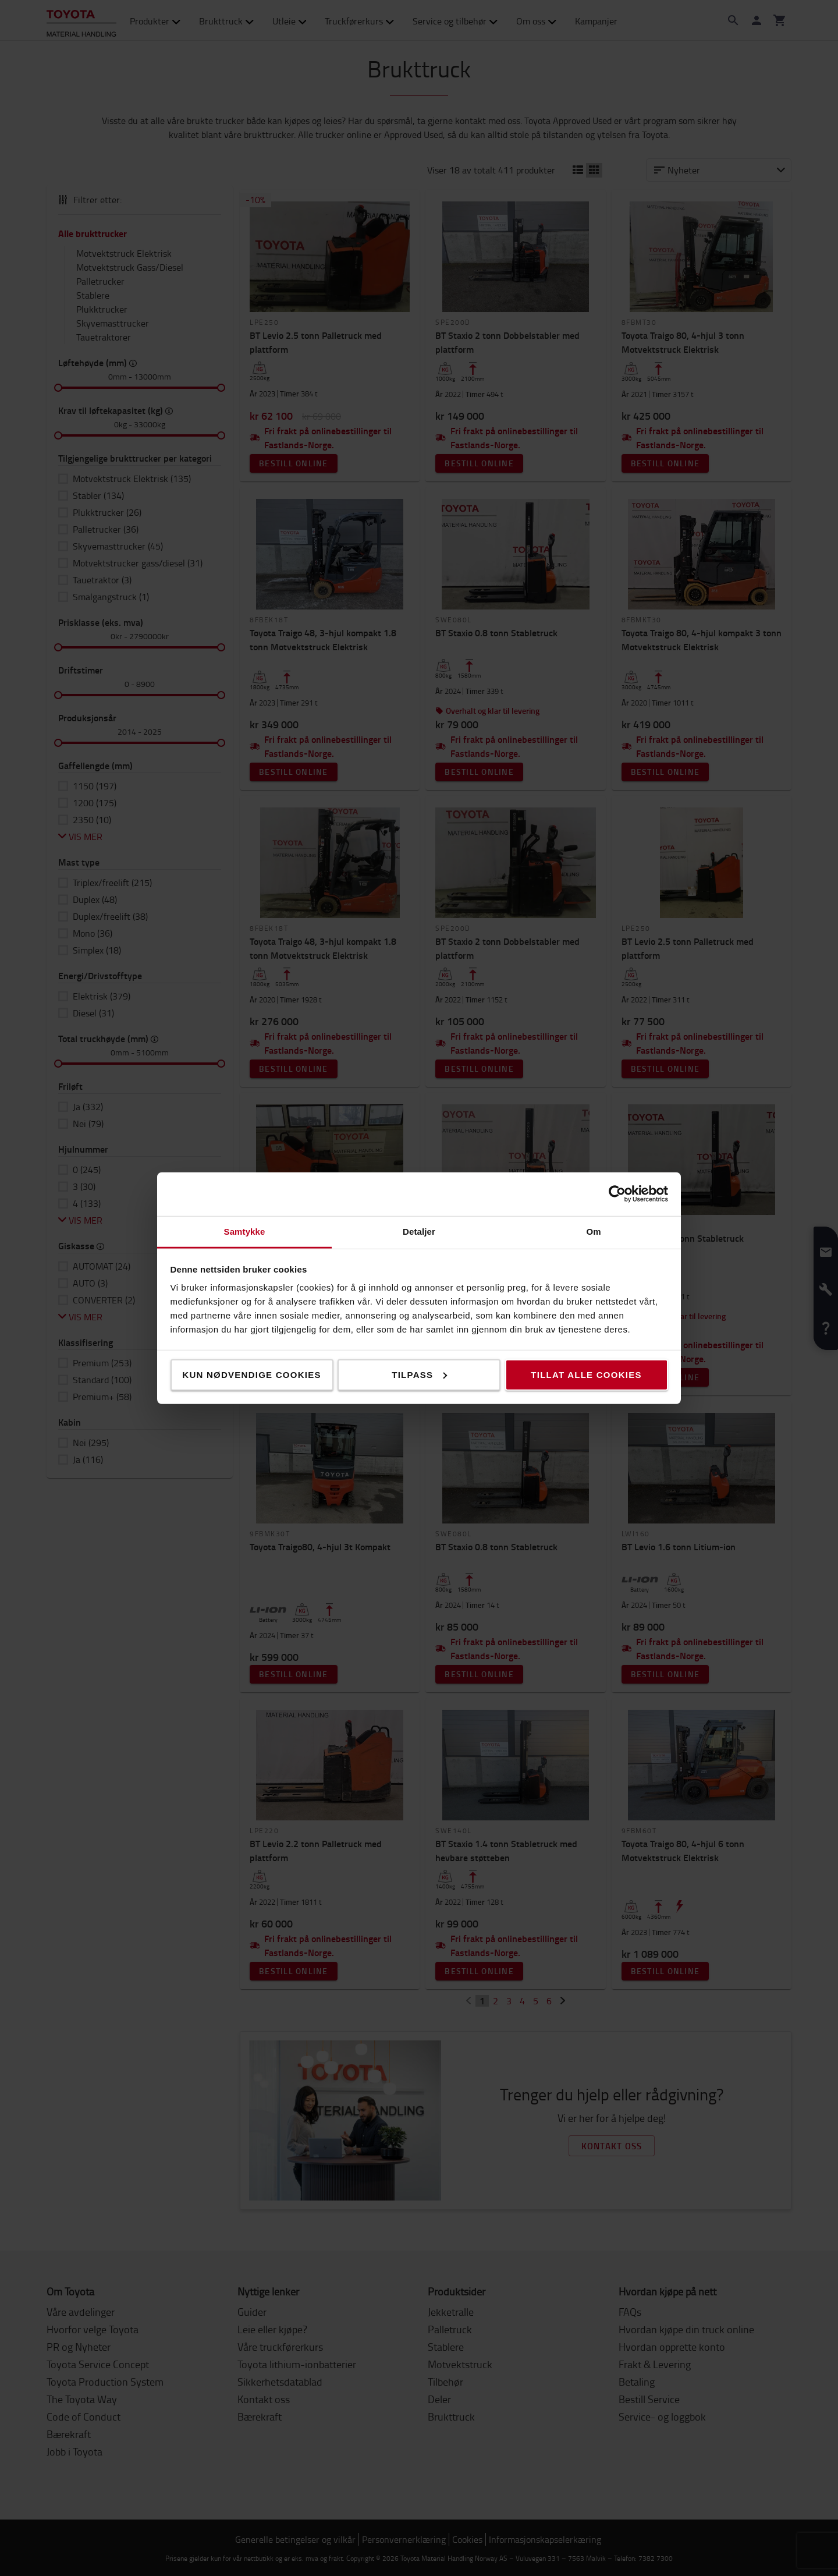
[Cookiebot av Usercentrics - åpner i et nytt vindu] (617, 1194)
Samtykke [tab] (244, 1231)
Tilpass (419, 1374)
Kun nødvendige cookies (251, 1374)
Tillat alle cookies (586, 1374)
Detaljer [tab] (419, 1231)
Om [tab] (593, 1231)
